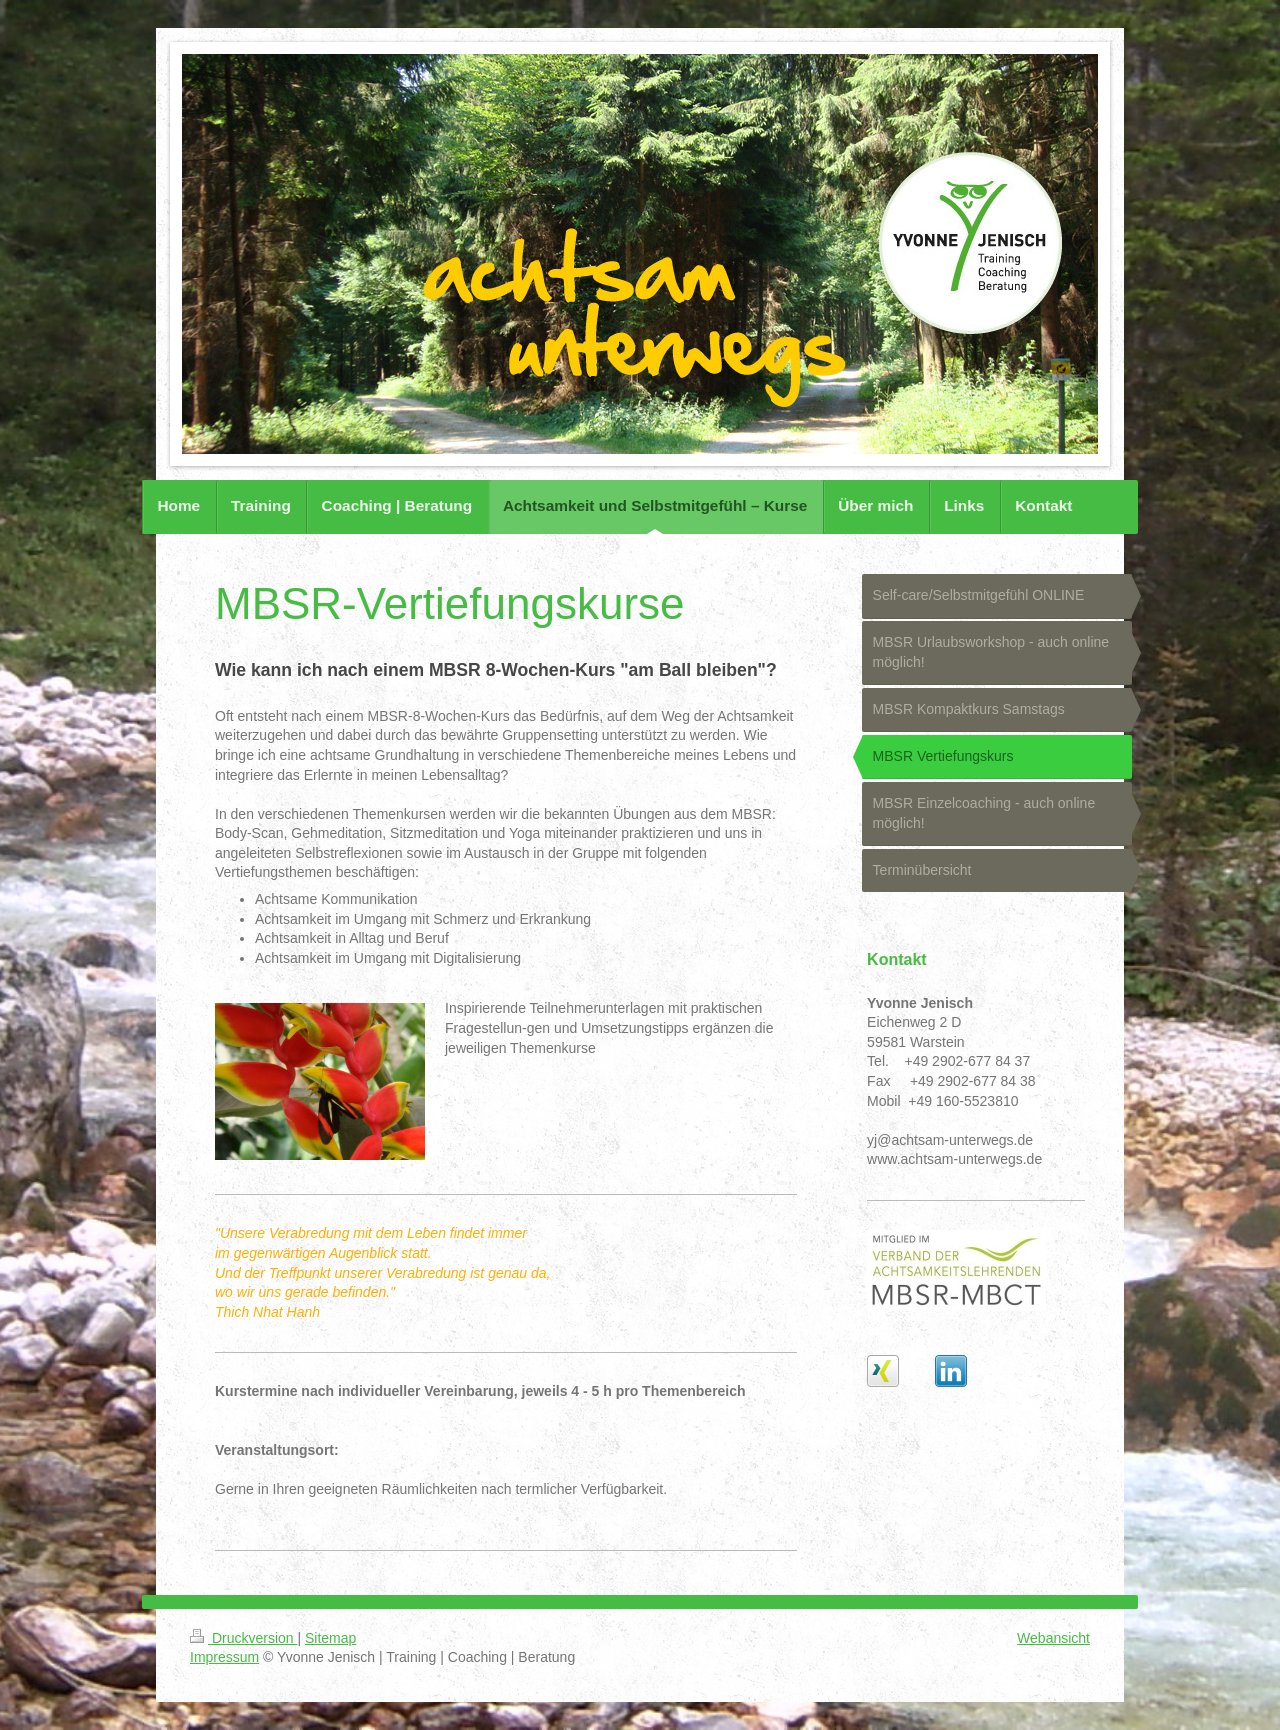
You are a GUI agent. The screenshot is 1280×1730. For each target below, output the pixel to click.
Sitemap (330, 1638)
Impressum (224, 1657)
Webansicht (1053, 1638)
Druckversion (243, 1638)
